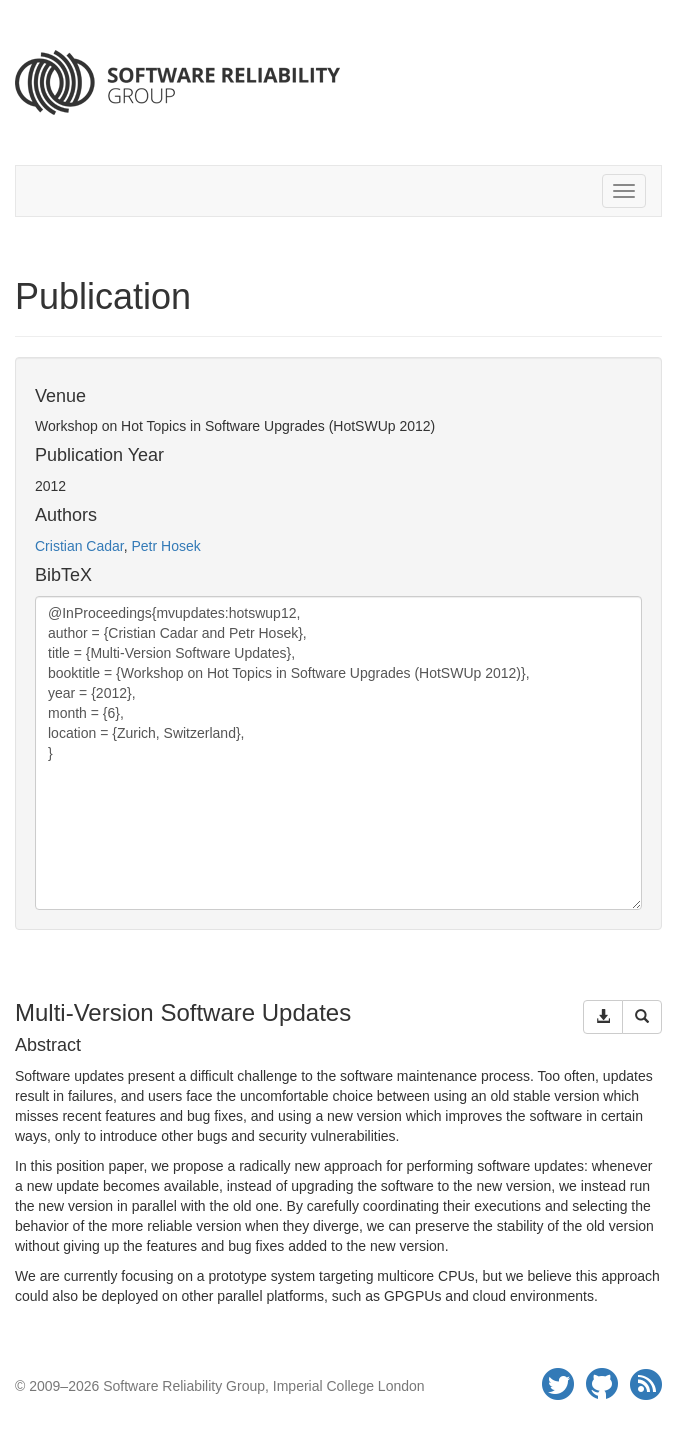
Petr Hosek (165, 546)
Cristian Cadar (79, 546)
